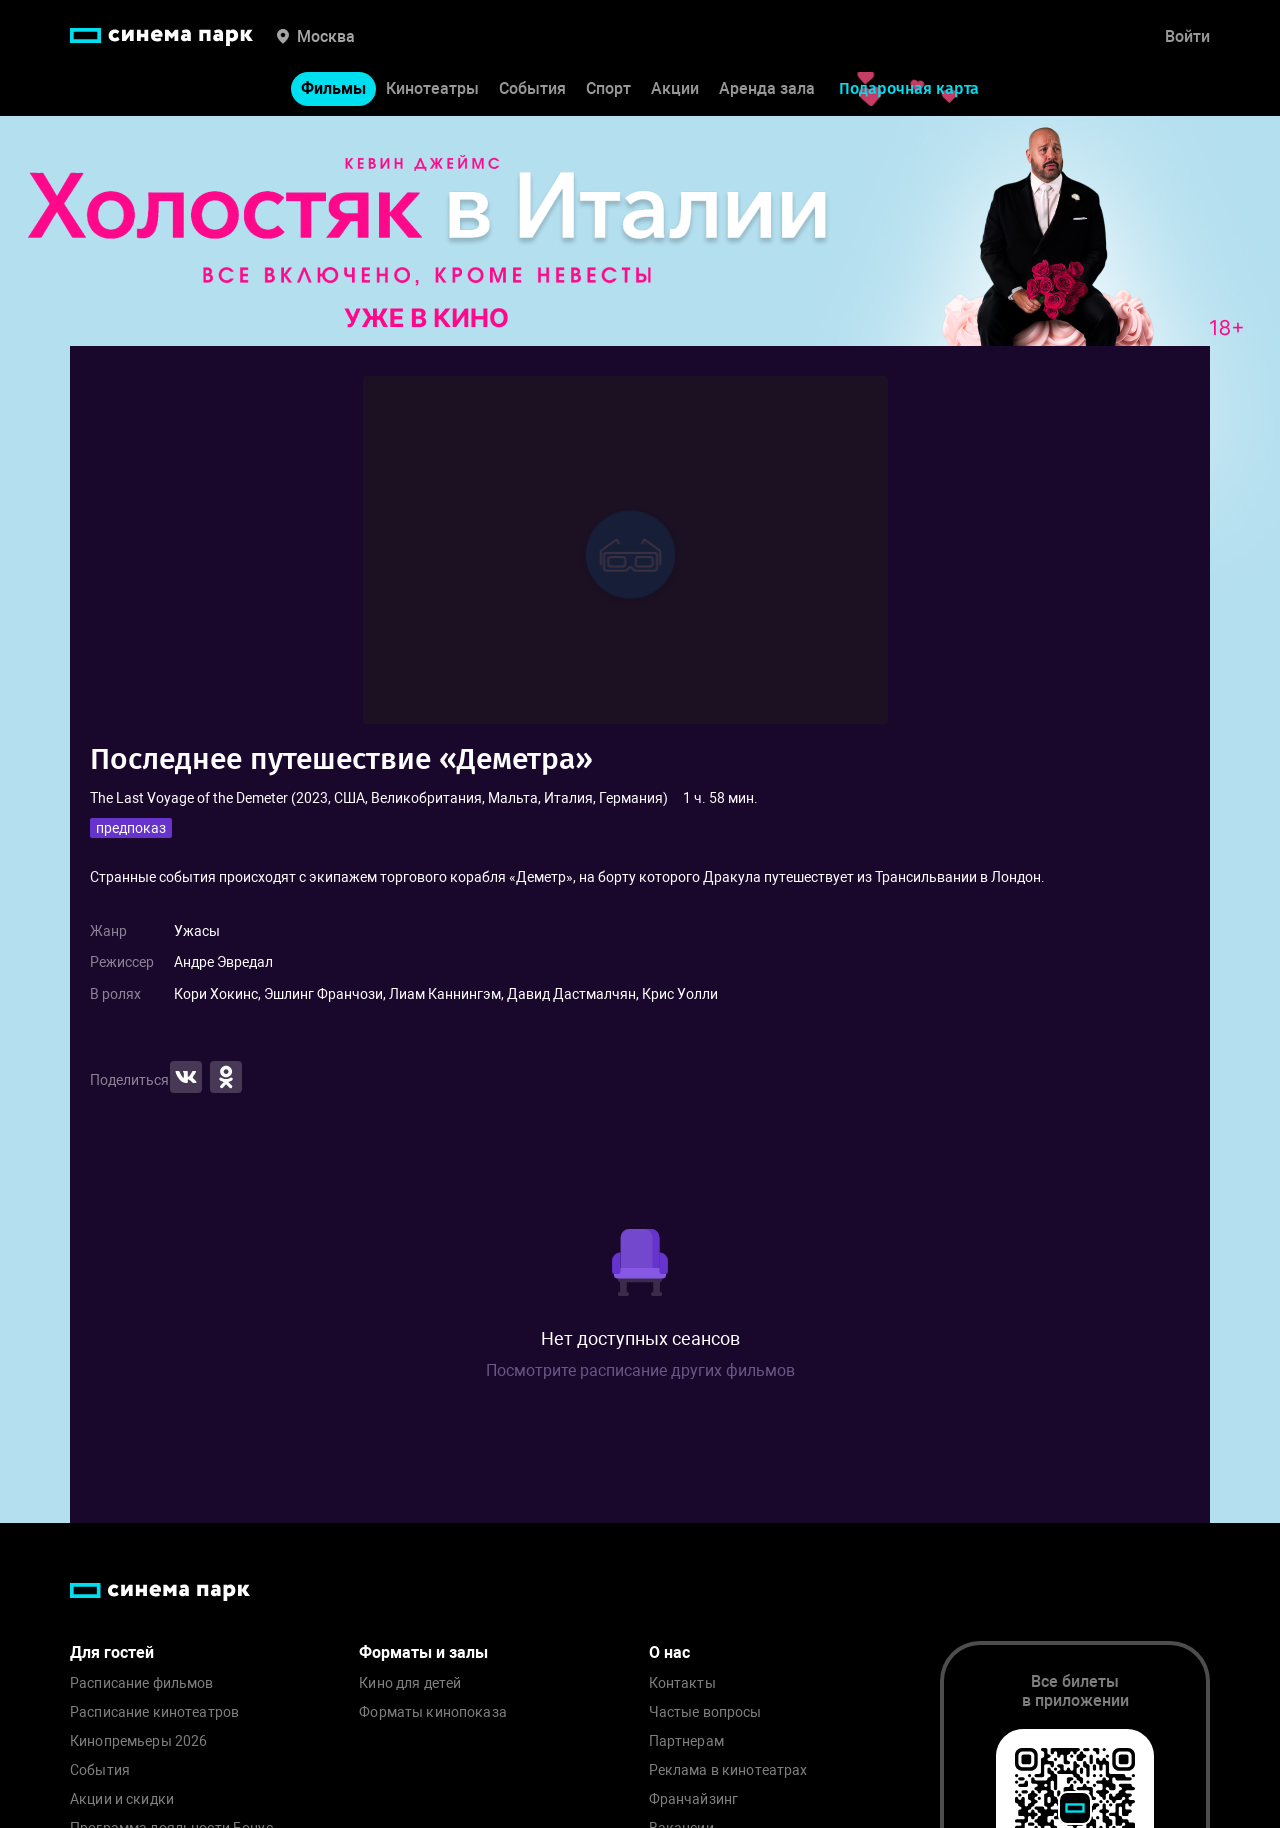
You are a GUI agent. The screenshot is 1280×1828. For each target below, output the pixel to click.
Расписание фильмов (142, 1683)
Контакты (682, 1683)
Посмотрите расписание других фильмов (640, 1370)
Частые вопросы (705, 1712)
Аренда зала (767, 88)
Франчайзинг (694, 1799)
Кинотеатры (432, 88)
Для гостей (112, 1652)
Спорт (608, 88)
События (532, 88)
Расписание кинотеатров (154, 1712)
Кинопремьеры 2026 (138, 1741)
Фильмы (333, 88)
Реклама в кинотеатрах (728, 1770)
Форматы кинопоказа (433, 1712)
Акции (675, 88)
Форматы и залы (423, 1652)
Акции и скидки (122, 1799)
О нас (669, 1652)
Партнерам (686, 1741)
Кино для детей (410, 1683)
